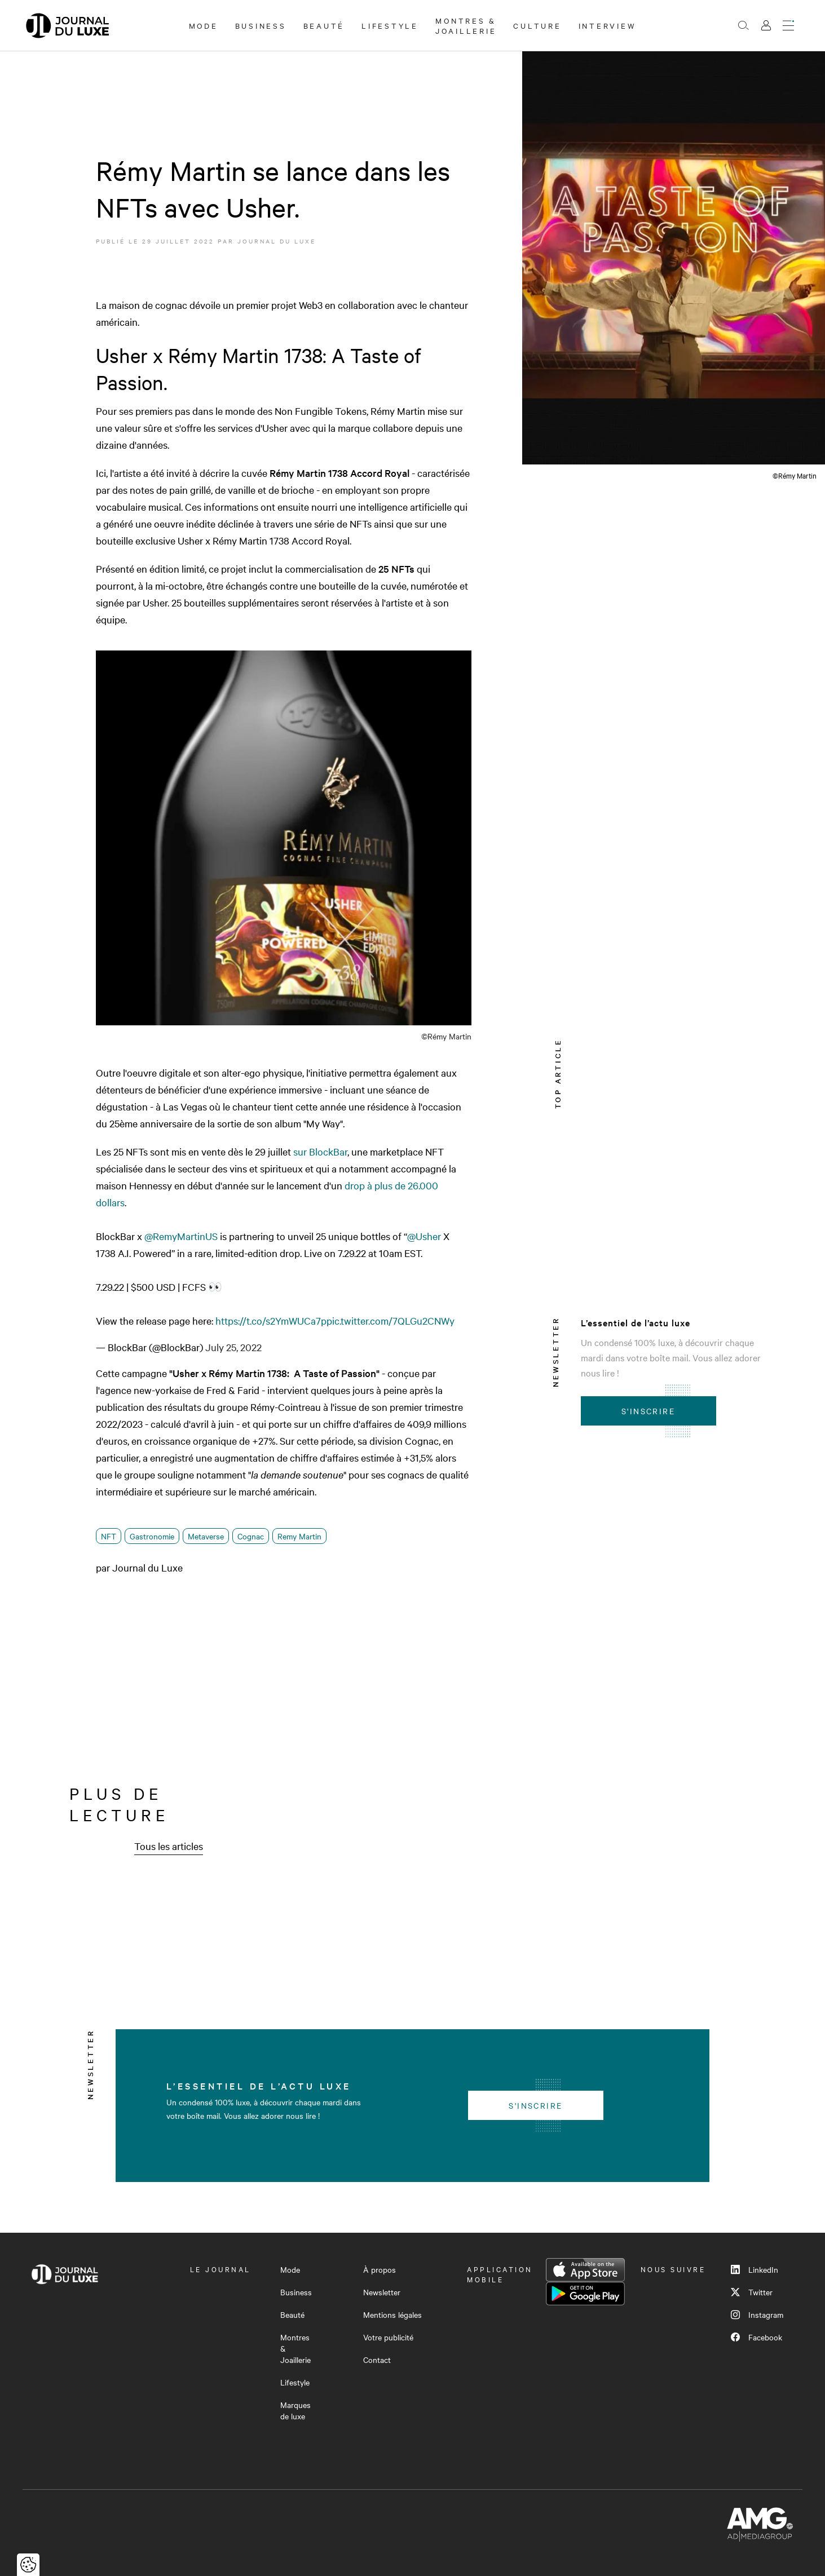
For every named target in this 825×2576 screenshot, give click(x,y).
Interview (608, 25)
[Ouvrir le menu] (788, 25)
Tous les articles (168, 1845)
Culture (537, 25)
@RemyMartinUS (181, 1235)
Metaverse (206, 1536)
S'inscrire (648, 1411)
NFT (108, 1536)
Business (260, 25)
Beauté (324, 25)
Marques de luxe (295, 2410)
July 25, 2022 (233, 1346)
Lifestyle (389, 25)
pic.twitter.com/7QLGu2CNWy (391, 1320)
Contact (377, 2359)
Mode (203, 25)
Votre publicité (388, 2337)
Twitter (752, 2292)
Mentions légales (392, 2314)
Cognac (250, 1536)
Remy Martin (299, 1536)
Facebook (756, 2337)
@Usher (424, 1235)
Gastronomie (152, 1536)
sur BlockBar (320, 1151)
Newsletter (381, 2292)
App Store (585, 2270)
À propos (379, 2269)
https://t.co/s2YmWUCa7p (271, 1320)
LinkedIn (754, 2269)
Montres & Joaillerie (466, 25)
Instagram (757, 2314)
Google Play (585, 2293)
